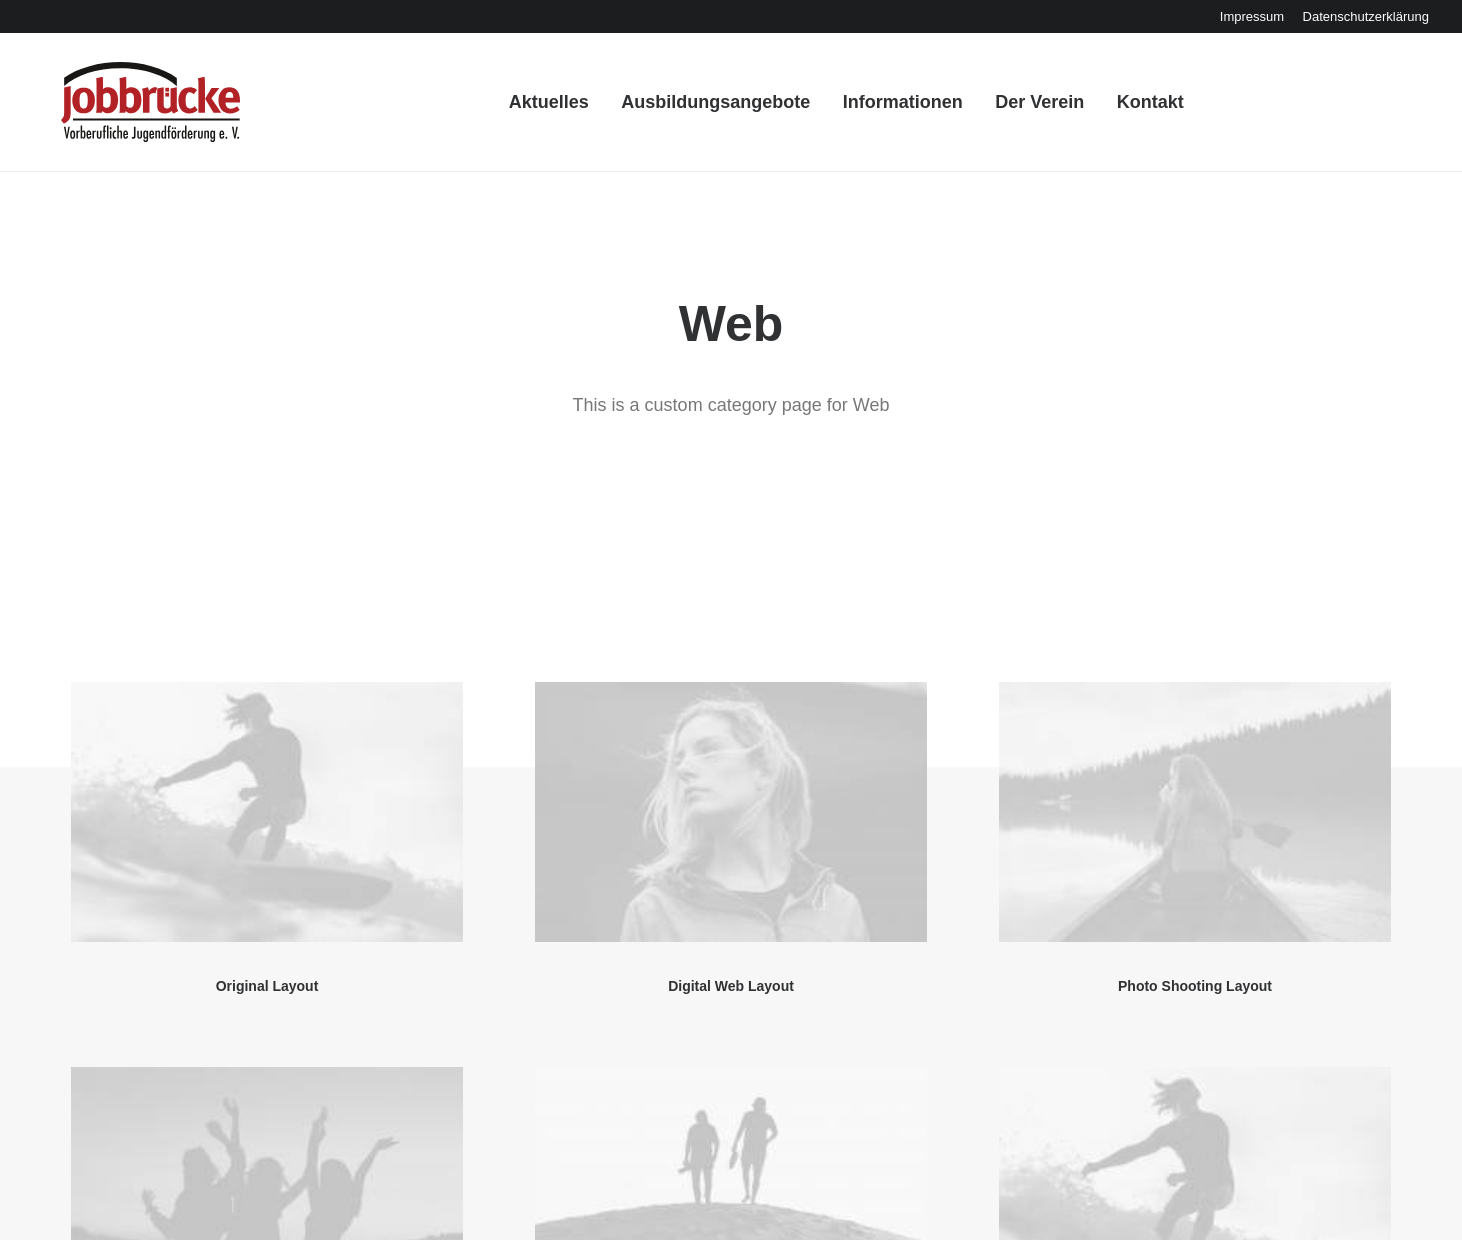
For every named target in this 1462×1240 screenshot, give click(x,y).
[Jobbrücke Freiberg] (124, 109)
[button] (267, 526)
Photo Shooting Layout (1195, 700)
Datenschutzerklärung (1366, 16)
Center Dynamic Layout (267, 1086)
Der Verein (1024, 109)
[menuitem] (1252, 16)
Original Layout (267, 700)
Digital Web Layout (731, 700)
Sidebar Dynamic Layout (730, 1086)
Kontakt (1134, 109)
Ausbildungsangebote (700, 109)
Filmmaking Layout (1195, 1086)
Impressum (1252, 16)
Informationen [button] (887, 109)
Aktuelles (534, 109)
